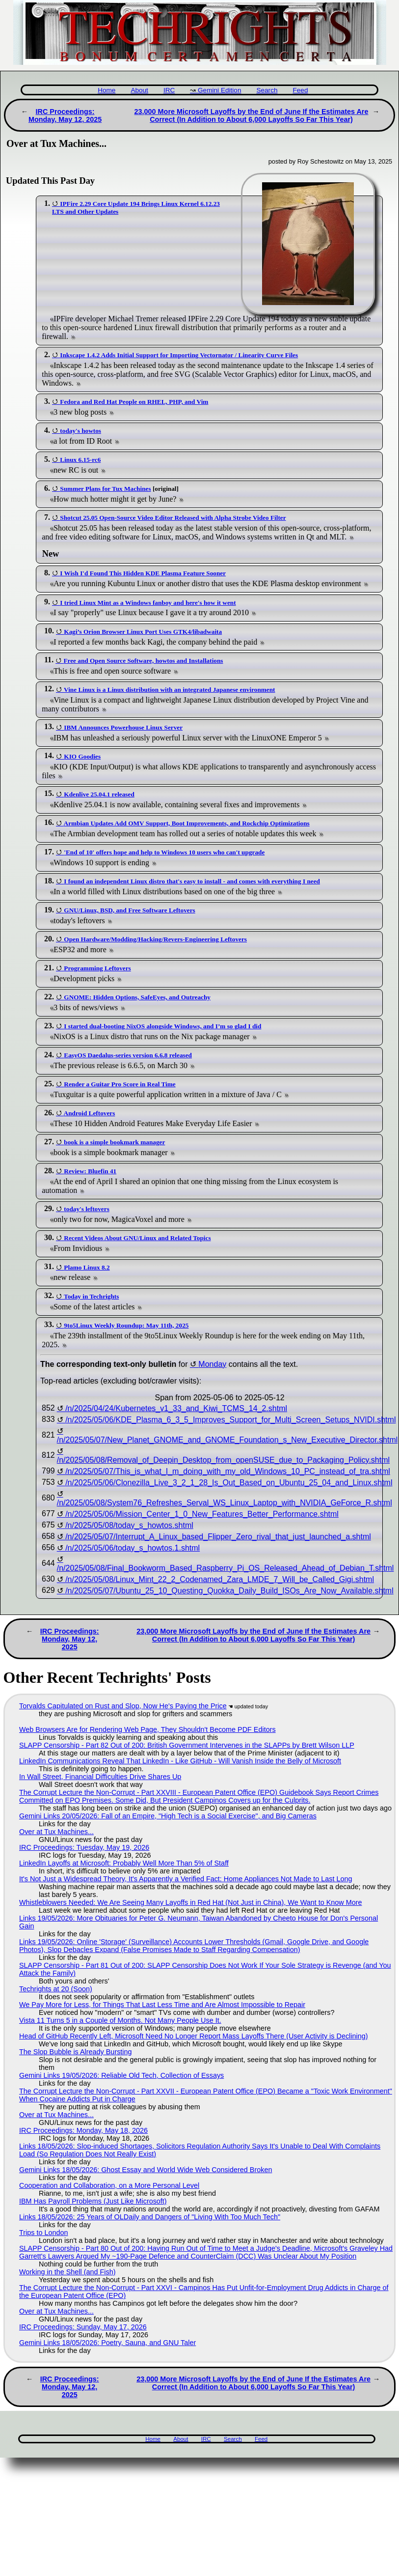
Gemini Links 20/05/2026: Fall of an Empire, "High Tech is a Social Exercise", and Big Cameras (168, 1816)
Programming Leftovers (97, 968)
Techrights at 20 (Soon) (55, 1989)
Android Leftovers (89, 1113)
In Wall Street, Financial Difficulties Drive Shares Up (100, 1777)
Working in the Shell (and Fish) (67, 2272)
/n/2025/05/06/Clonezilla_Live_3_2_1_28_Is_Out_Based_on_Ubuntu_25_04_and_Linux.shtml (228, 1482)
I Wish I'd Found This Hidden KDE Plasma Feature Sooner (143, 573)
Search (266, 90)
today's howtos (80, 430)
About (139, 90)
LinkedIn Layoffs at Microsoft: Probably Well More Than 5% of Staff (124, 1863)
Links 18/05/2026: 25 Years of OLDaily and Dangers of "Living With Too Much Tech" (149, 2217)
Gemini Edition (219, 90)
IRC (169, 90)
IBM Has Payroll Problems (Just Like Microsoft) (93, 2201)
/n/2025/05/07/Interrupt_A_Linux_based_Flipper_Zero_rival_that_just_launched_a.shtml (218, 1536)
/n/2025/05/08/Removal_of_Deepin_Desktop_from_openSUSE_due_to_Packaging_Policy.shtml (223, 1460)
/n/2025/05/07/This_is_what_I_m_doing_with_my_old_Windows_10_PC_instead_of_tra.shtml (227, 1471)
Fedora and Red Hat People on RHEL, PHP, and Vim (134, 401)
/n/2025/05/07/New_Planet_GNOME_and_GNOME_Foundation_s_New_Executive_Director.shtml (227, 1440)
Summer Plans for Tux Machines (105, 488)
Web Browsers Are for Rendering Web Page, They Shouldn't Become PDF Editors (147, 1729)
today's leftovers (86, 1209)
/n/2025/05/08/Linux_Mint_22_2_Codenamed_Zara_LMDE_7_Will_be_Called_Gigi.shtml (219, 1579)
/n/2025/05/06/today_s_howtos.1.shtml (132, 1548)
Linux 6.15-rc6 (80, 459)
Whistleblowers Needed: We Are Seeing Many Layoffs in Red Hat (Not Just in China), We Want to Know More (190, 1902)
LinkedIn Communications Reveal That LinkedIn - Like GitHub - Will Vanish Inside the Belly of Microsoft (180, 1761)
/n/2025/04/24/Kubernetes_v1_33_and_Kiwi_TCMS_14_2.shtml (176, 1408)
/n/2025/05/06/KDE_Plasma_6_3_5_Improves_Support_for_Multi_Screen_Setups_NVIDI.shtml (230, 1419)
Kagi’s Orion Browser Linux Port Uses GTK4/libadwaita (143, 631)
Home (106, 90)
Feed (300, 90)
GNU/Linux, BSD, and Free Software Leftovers (129, 910)
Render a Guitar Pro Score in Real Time (119, 1084)
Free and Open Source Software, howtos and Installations (143, 660)
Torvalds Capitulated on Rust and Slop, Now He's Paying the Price (123, 1706)
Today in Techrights (91, 1296)
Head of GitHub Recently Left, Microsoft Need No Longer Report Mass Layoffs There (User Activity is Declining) (193, 2036)
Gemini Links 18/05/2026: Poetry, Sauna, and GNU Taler (107, 2343)
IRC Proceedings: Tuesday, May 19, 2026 (84, 1847)
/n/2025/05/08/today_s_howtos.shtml (129, 1525)
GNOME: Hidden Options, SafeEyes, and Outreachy (137, 997)
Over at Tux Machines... (56, 1832)
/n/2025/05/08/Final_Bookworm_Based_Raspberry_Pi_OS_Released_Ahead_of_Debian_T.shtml (225, 1568)
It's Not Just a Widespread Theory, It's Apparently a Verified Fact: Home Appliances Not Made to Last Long (185, 1879)
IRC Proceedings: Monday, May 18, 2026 (83, 2130)
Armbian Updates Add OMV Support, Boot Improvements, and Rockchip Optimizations (187, 823)
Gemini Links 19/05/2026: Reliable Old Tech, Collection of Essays (121, 2075)
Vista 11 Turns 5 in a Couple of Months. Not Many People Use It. (120, 2020)
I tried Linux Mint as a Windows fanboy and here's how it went (148, 602)
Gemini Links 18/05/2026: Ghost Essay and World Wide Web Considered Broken (145, 2170)
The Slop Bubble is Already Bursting (75, 2052)
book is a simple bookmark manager (114, 1142)
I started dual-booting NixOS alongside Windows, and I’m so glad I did (162, 1026)
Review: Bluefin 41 (90, 1171)
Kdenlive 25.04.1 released (99, 794)
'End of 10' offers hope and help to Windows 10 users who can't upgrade (164, 852)
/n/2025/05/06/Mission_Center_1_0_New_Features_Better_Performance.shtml (202, 1514)
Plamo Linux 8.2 (86, 1267)
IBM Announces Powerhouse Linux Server (123, 727)
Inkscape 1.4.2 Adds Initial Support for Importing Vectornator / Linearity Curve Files (179, 355)
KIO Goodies (82, 756)
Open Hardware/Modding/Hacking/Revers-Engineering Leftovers (155, 939)
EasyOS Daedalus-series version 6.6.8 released (128, 1055)
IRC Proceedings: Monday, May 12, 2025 (65, 115)
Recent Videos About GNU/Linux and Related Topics (137, 1238)
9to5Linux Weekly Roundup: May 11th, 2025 (126, 1325)
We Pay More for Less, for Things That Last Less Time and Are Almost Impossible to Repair (162, 2005)
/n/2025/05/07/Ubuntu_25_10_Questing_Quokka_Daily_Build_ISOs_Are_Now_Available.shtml (229, 1590)
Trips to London (43, 2232)
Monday (212, 1364)
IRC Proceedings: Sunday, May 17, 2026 (83, 2327)
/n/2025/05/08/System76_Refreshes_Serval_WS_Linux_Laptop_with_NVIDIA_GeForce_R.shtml (224, 1503)
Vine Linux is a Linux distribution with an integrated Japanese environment (169, 689)
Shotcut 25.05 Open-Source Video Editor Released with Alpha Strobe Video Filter (173, 517)
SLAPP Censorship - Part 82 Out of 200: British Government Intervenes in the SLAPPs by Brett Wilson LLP (186, 1745)
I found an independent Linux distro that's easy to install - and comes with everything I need (192, 881)
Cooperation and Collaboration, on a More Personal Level (109, 2185)
